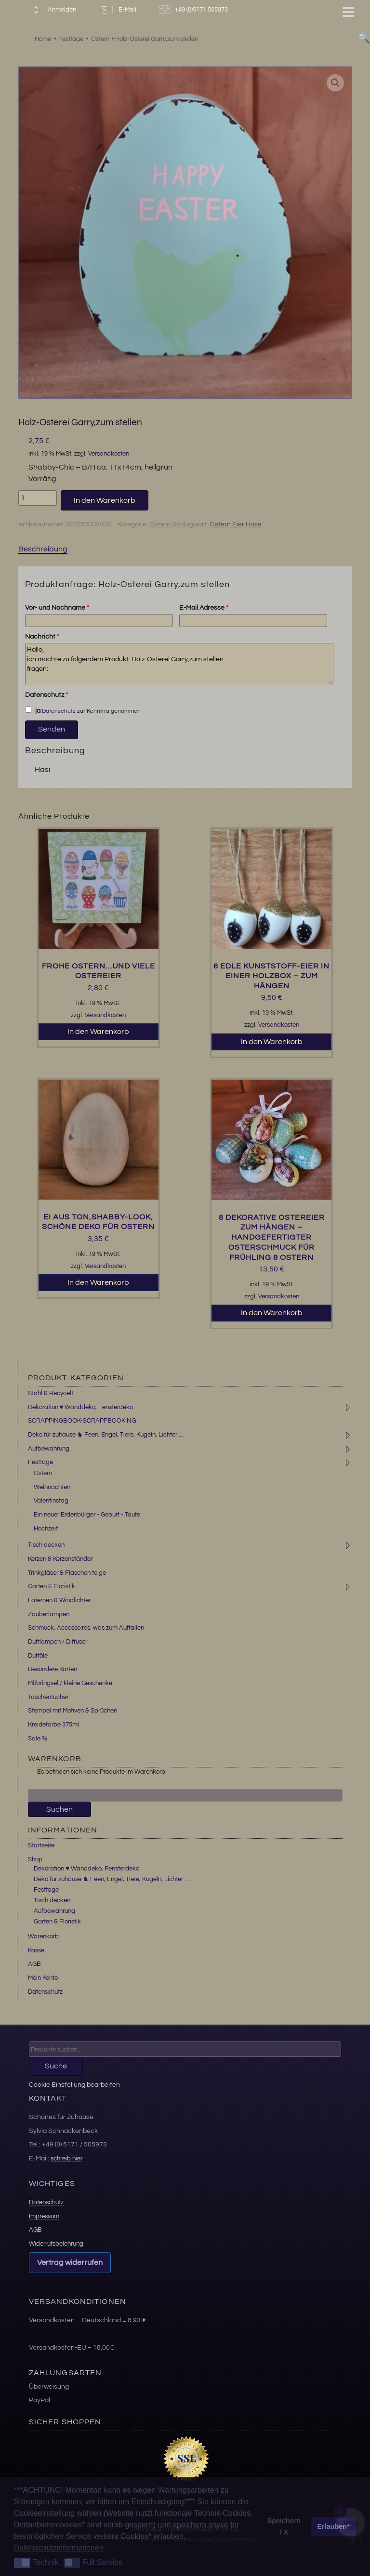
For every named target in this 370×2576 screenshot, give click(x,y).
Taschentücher (48, 1697)
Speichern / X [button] (284, 2526)
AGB (34, 1964)
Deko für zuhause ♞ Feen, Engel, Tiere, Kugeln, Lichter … (111, 1879)
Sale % (37, 1738)
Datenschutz (46, 695)
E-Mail (117, 10)
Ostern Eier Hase (236, 524)
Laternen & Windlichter (59, 1600)
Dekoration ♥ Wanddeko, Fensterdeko (80, 1407)
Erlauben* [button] (333, 2526)
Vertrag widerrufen (70, 2262)
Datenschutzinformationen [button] (59, 2548)
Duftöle (38, 1655)
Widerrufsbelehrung (56, 2243)
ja (32, 710)
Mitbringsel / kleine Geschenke (70, 1683)
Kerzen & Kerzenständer (60, 1559)
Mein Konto (43, 1977)
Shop (35, 1859)
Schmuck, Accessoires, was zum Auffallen (86, 1627)
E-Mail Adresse (203, 607)
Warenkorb (43, 1936)
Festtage (40, 1462)
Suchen (59, 1809)
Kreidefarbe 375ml (53, 1724)
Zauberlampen (48, 1614)
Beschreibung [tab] (42, 549)
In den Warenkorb (104, 500)
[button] (335, 83)
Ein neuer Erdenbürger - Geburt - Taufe (87, 1514)
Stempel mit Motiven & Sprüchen (72, 1710)
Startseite (41, 1845)
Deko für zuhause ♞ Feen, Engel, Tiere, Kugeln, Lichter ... (105, 1434)
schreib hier (66, 2158)
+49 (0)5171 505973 (195, 10)
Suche (56, 2066)
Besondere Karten (52, 1669)
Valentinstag (51, 1500)
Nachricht (42, 636)
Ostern (160, 524)
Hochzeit (46, 1528)
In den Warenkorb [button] (98, 1031)
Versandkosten (108, 454)
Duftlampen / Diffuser (57, 1641)
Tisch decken (46, 1545)
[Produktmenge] (37, 498)
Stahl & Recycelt (50, 1393)
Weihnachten (52, 1487)
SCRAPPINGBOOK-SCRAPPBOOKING (82, 1420)
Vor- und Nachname (57, 607)
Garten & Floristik (51, 1586)
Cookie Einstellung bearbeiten (74, 2084)
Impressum (44, 2216)
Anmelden (52, 10)
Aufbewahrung (48, 1448)
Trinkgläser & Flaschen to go (67, 1572)
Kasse (36, 1950)
